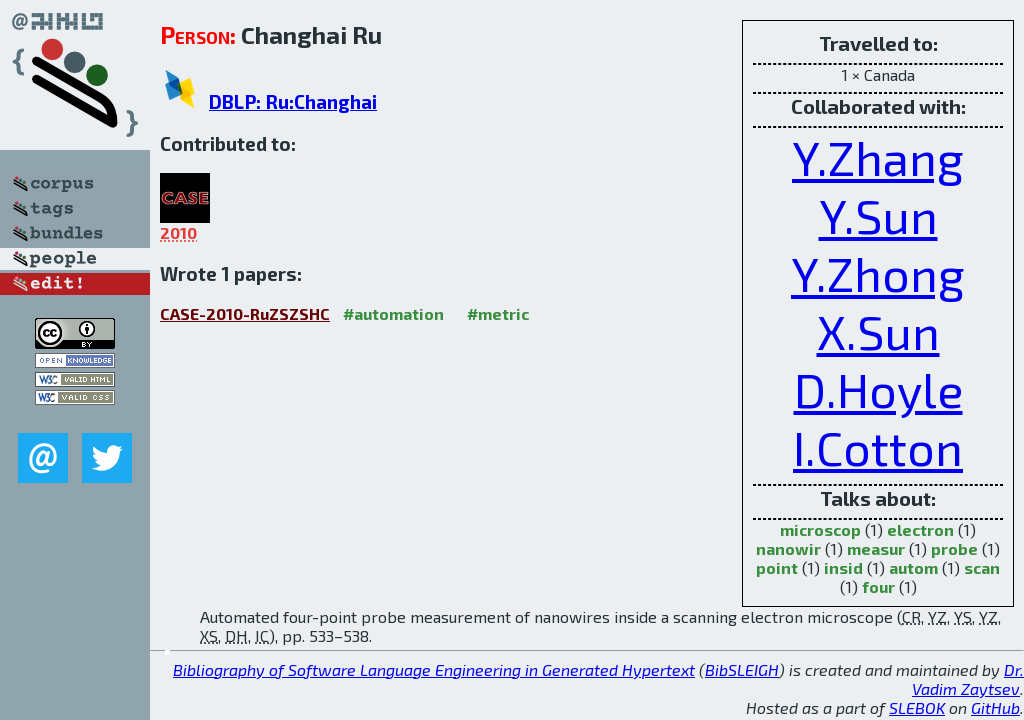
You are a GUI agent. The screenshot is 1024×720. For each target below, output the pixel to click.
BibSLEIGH (742, 669)
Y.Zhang (878, 157)
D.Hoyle (878, 389)
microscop (820, 529)
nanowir (788, 548)
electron (920, 529)
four (878, 586)
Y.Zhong (878, 273)
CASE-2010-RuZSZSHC (245, 313)
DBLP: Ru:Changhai (293, 101)
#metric (498, 313)
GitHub (995, 707)
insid (843, 567)
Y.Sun (878, 215)
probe (954, 548)
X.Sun (878, 331)
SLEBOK (917, 707)
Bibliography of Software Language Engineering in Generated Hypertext (434, 669)
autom (913, 567)
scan (982, 567)
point (777, 567)
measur (876, 548)
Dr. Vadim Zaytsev (968, 679)
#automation (393, 313)
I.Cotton (878, 447)
